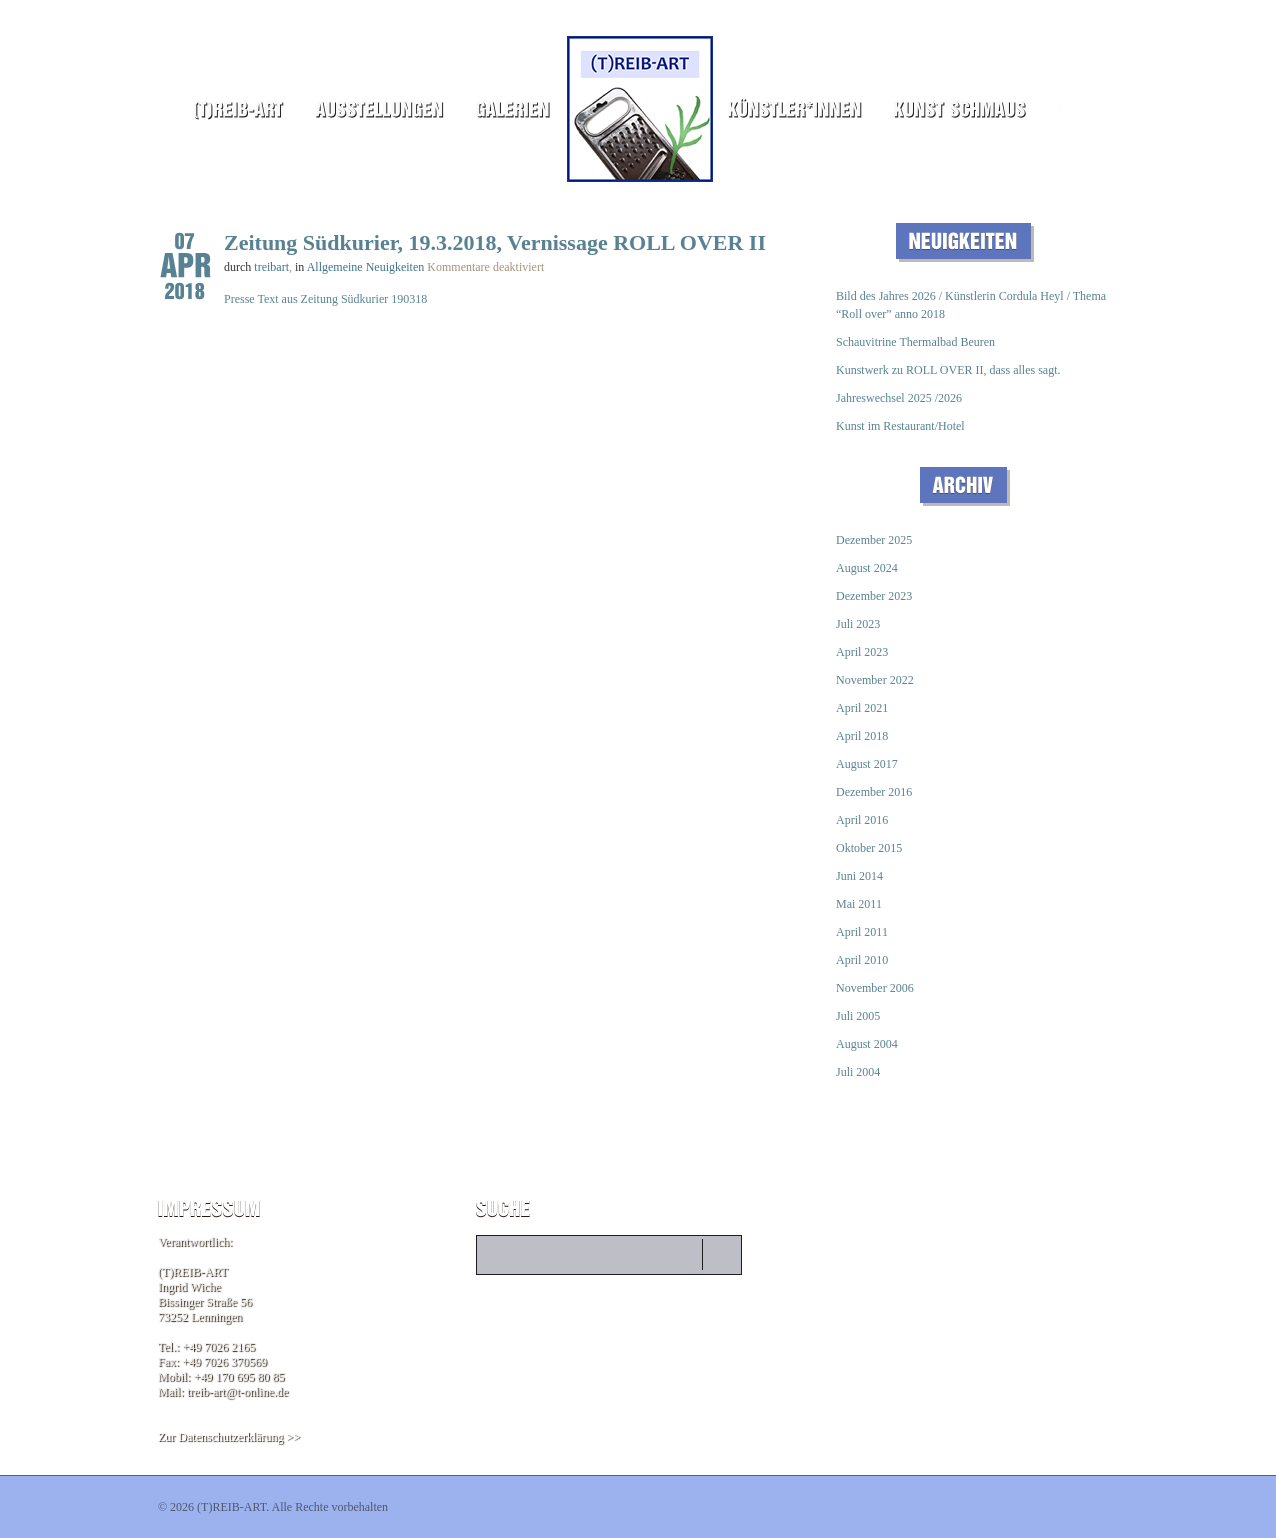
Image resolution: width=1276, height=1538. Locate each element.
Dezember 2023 (874, 596)
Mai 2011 (859, 904)
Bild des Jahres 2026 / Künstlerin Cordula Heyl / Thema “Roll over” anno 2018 (971, 305)
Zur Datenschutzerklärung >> (229, 1437)
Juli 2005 (858, 1016)
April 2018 (862, 736)
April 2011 (862, 932)
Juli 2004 (858, 1072)
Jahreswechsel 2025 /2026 (899, 398)
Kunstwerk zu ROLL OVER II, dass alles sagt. (948, 370)
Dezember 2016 (874, 792)
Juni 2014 (859, 876)
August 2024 (867, 568)
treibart (271, 267)
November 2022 (875, 680)
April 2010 (862, 960)
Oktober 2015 (869, 848)
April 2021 (862, 708)
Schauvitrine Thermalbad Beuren (915, 342)
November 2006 (875, 988)
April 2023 (862, 652)
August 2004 (867, 1044)
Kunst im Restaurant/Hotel (900, 426)
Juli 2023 (858, 624)
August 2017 (867, 764)
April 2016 (862, 820)
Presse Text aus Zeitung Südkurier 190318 (325, 299)
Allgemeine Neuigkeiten (366, 267)
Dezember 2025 (874, 540)
